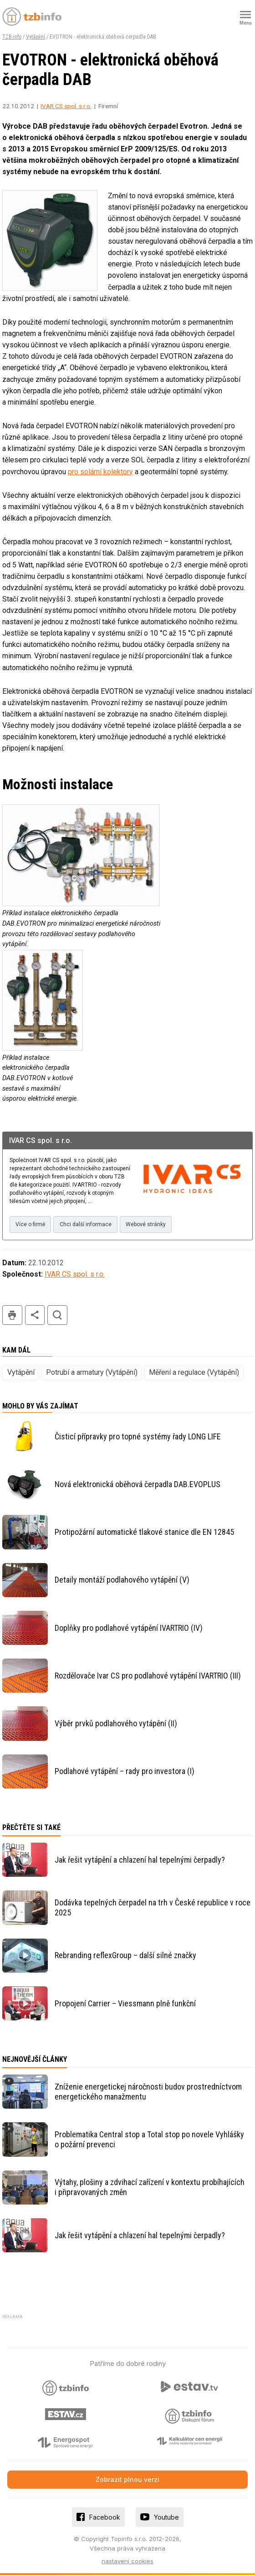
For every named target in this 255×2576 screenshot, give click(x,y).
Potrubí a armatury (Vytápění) (92, 1373)
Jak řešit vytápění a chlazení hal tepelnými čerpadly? (140, 1860)
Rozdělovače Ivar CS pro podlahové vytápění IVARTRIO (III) (148, 1676)
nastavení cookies (127, 2562)
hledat (57, 1316)
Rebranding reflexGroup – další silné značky (125, 1956)
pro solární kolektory (100, 471)
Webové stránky (151, 1225)
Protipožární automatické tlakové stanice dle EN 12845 (144, 1533)
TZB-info (11, 37)
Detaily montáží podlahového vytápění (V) (122, 1581)
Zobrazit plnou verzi (127, 2480)
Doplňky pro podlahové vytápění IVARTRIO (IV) (129, 1629)
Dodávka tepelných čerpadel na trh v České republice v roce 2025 (152, 1908)
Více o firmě (31, 1225)
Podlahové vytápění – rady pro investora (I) (124, 1772)
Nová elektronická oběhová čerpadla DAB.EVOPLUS (137, 1485)
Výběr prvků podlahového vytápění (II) (116, 1724)
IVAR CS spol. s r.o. (66, 106)
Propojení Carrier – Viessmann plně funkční (125, 2004)
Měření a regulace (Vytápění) (194, 1373)
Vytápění (35, 37)
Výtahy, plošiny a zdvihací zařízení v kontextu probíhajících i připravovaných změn (150, 2188)
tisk (12, 1316)
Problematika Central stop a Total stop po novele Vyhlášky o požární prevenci (149, 2140)
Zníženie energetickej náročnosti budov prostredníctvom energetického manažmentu (148, 2092)
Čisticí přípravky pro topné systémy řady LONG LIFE (138, 1437)
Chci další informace (88, 1225)
